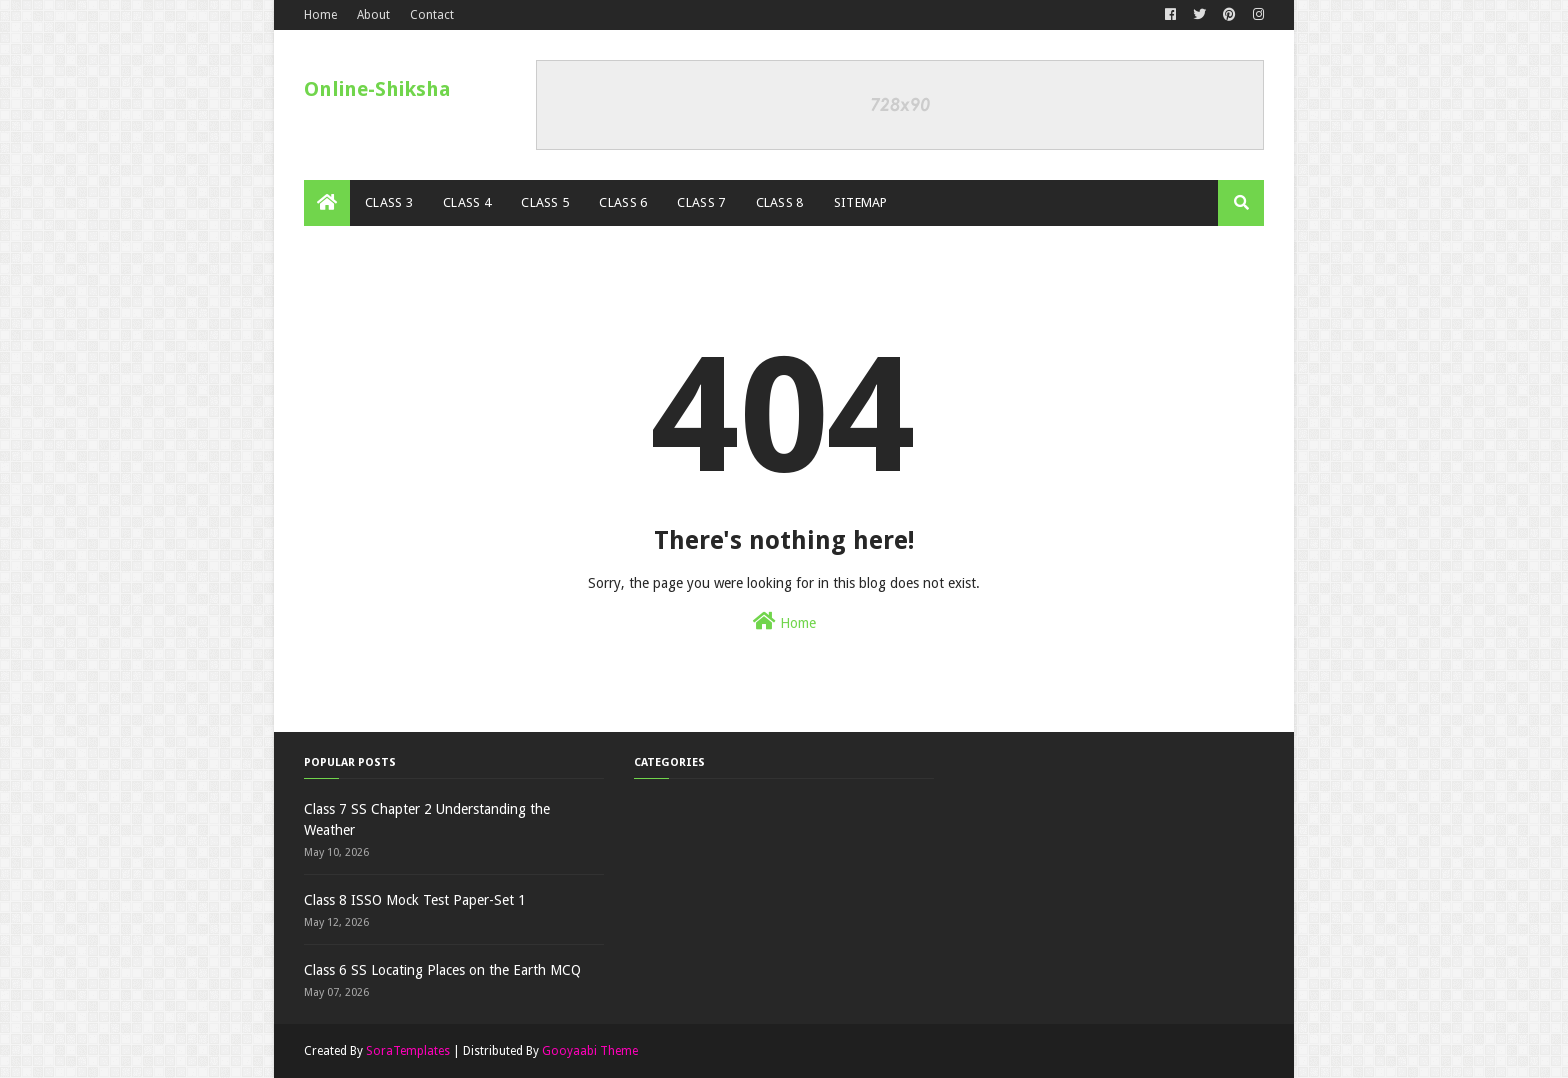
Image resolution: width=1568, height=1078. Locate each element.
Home (320, 15)
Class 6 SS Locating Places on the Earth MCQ (442, 970)
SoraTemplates (408, 1051)
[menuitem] (327, 203)
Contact (432, 15)
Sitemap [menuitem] (861, 202)
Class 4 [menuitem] (467, 202)
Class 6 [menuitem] (623, 202)
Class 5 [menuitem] (545, 202)
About (373, 15)
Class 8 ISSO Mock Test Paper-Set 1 (415, 900)
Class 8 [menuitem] (780, 202)
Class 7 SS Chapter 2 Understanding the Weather (427, 819)
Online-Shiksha (377, 89)
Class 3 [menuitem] (389, 202)
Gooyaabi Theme (590, 1051)
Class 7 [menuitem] (701, 202)
